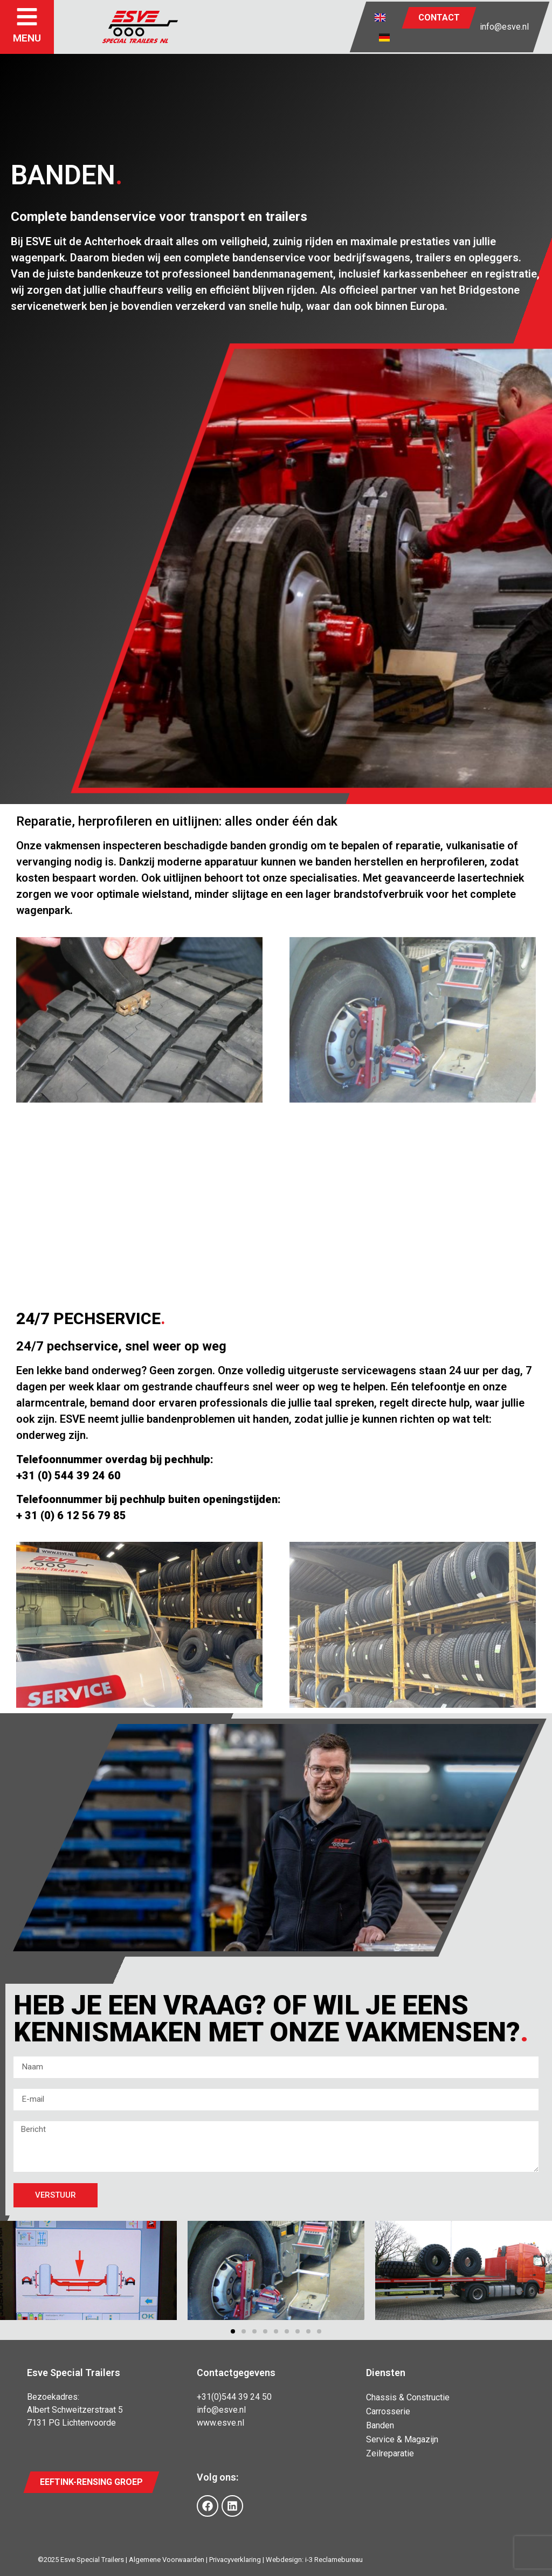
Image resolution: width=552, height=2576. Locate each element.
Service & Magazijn (402, 2439)
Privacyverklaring (235, 2560)
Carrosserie (388, 2411)
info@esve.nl (504, 27)
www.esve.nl (220, 2423)
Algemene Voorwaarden (166, 2560)
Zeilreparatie (390, 2453)
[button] (233, 2331)
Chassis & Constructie (408, 2397)
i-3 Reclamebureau (334, 2560)
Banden (380, 2425)
